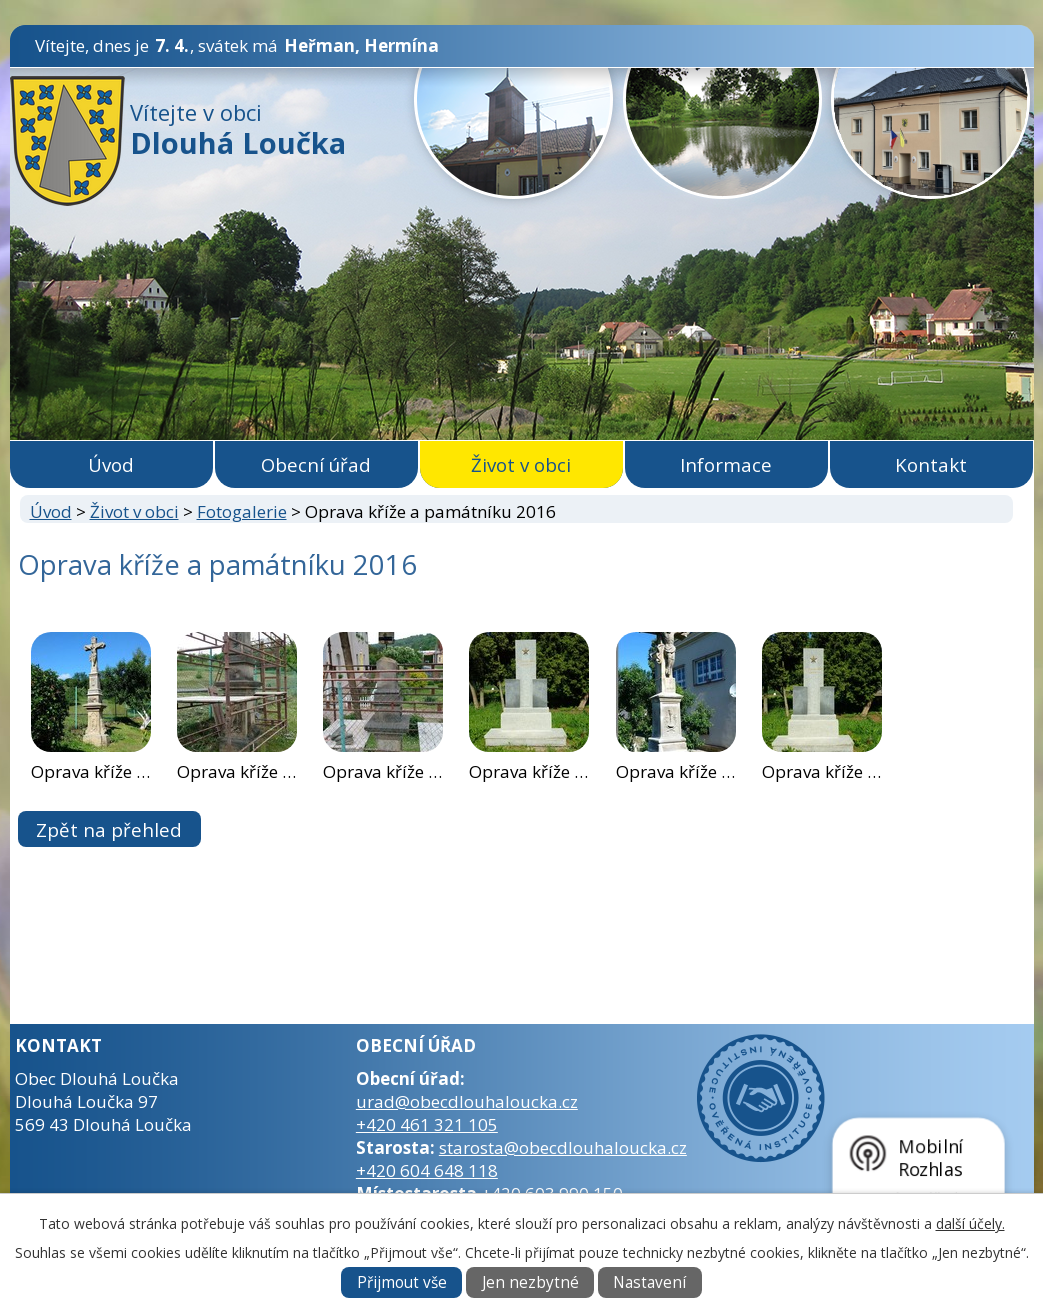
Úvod (111, 464)
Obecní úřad (316, 464)
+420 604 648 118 (427, 1170)
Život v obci (521, 464)
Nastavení (649, 1282)
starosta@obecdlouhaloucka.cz (563, 1147)
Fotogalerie (242, 511)
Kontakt (931, 464)
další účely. (970, 1223)
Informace (726, 464)
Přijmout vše (402, 1282)
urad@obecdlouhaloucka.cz (467, 1101)
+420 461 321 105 (427, 1124)
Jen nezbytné (530, 1282)
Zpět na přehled (109, 829)
